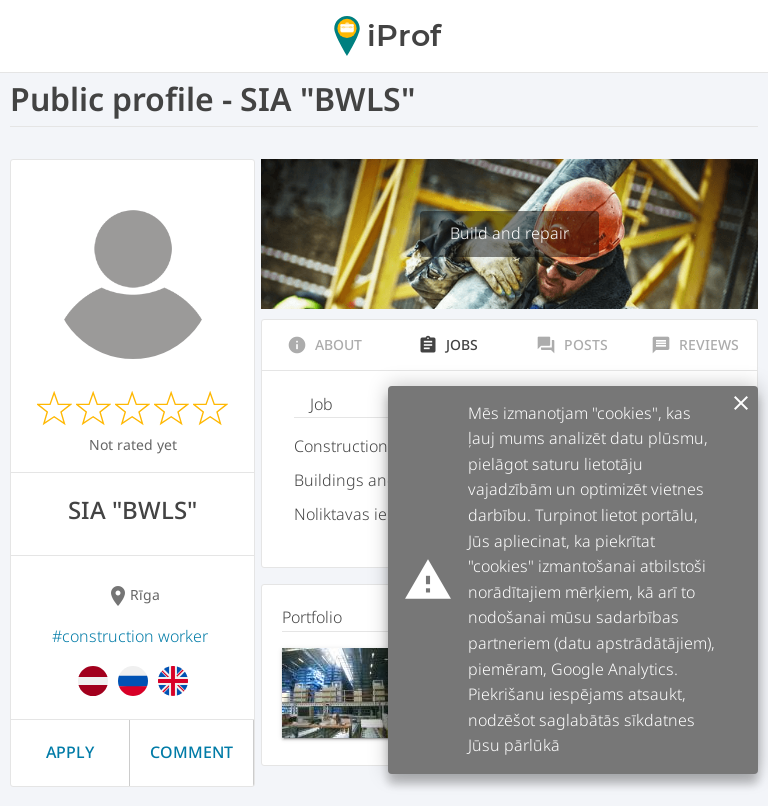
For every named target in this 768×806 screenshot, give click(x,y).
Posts (572, 345)
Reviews (695, 345)
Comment (191, 752)
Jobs (448, 345)
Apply (70, 752)
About (324, 345)
